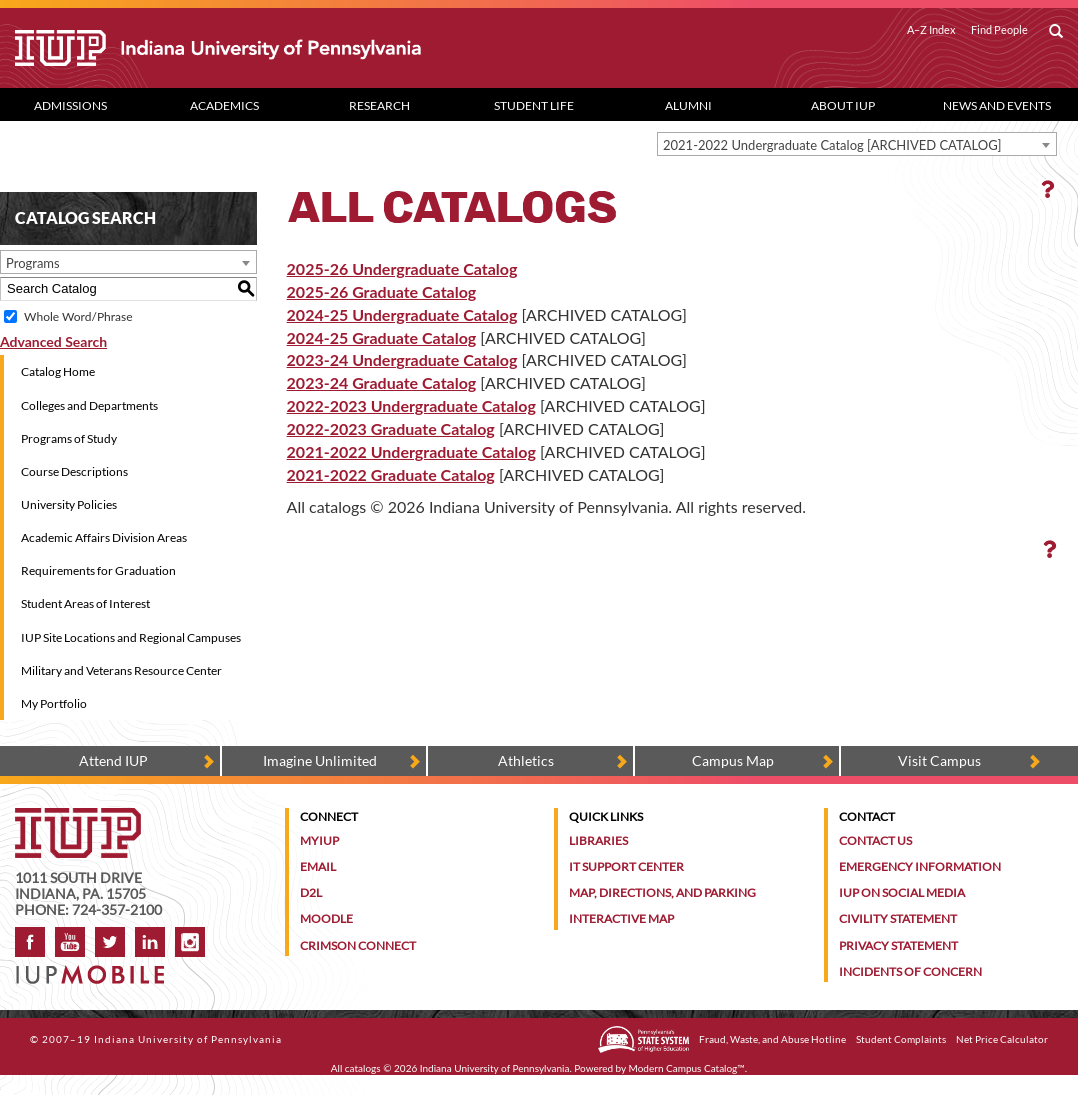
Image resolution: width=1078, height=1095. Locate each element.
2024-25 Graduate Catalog (382, 337)
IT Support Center (626, 866)
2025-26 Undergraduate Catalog (402, 268)
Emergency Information (920, 866)
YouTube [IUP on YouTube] (70, 942)
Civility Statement (898, 918)
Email (318, 866)
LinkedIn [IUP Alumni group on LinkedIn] (150, 942)
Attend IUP (113, 760)
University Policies (69, 504)
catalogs (363, 1068)
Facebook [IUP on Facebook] (30, 942)
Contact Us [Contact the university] (875, 840)
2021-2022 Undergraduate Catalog (411, 451)
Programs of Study (69, 438)
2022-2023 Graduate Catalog (391, 428)
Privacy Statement (898, 945)
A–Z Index (931, 30)
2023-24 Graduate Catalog (382, 382)
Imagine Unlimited (320, 760)
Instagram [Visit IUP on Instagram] (190, 942)
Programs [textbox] (33, 263)
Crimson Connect (358, 945)
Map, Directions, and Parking (662, 892)
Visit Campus (939, 760)
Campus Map (733, 760)
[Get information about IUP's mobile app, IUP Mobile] (96, 968)
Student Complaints (901, 1039)
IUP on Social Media (902, 892)
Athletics (526, 760)
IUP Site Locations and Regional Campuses (131, 637)
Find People (999, 30)
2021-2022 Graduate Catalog (391, 474)
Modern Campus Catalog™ (687, 1068)
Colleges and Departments (89, 405)
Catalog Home (58, 371)
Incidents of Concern (910, 971)
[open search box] (1056, 32)
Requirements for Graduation (98, 570)
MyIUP (319, 840)
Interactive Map (621, 918)
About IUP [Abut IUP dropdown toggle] (843, 105)
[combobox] (857, 144)
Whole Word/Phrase (78, 316)
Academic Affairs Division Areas (104, 537)
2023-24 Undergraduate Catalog (402, 359)
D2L (311, 892)
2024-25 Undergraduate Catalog (402, 314)
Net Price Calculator (1002, 1039)
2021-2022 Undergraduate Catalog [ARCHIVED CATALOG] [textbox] (832, 145)
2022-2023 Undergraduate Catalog (411, 405)
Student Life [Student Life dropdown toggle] (534, 105)
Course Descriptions (74, 471)
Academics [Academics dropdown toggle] (224, 105)
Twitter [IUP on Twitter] (110, 942)
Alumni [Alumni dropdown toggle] (688, 105)
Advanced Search (53, 341)
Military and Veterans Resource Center (121, 670)
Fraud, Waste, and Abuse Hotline (772, 1039)
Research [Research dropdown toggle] (379, 105)
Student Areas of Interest (85, 603)
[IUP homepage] (78, 817)
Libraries (598, 840)
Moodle (326, 918)
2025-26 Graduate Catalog (382, 291)
